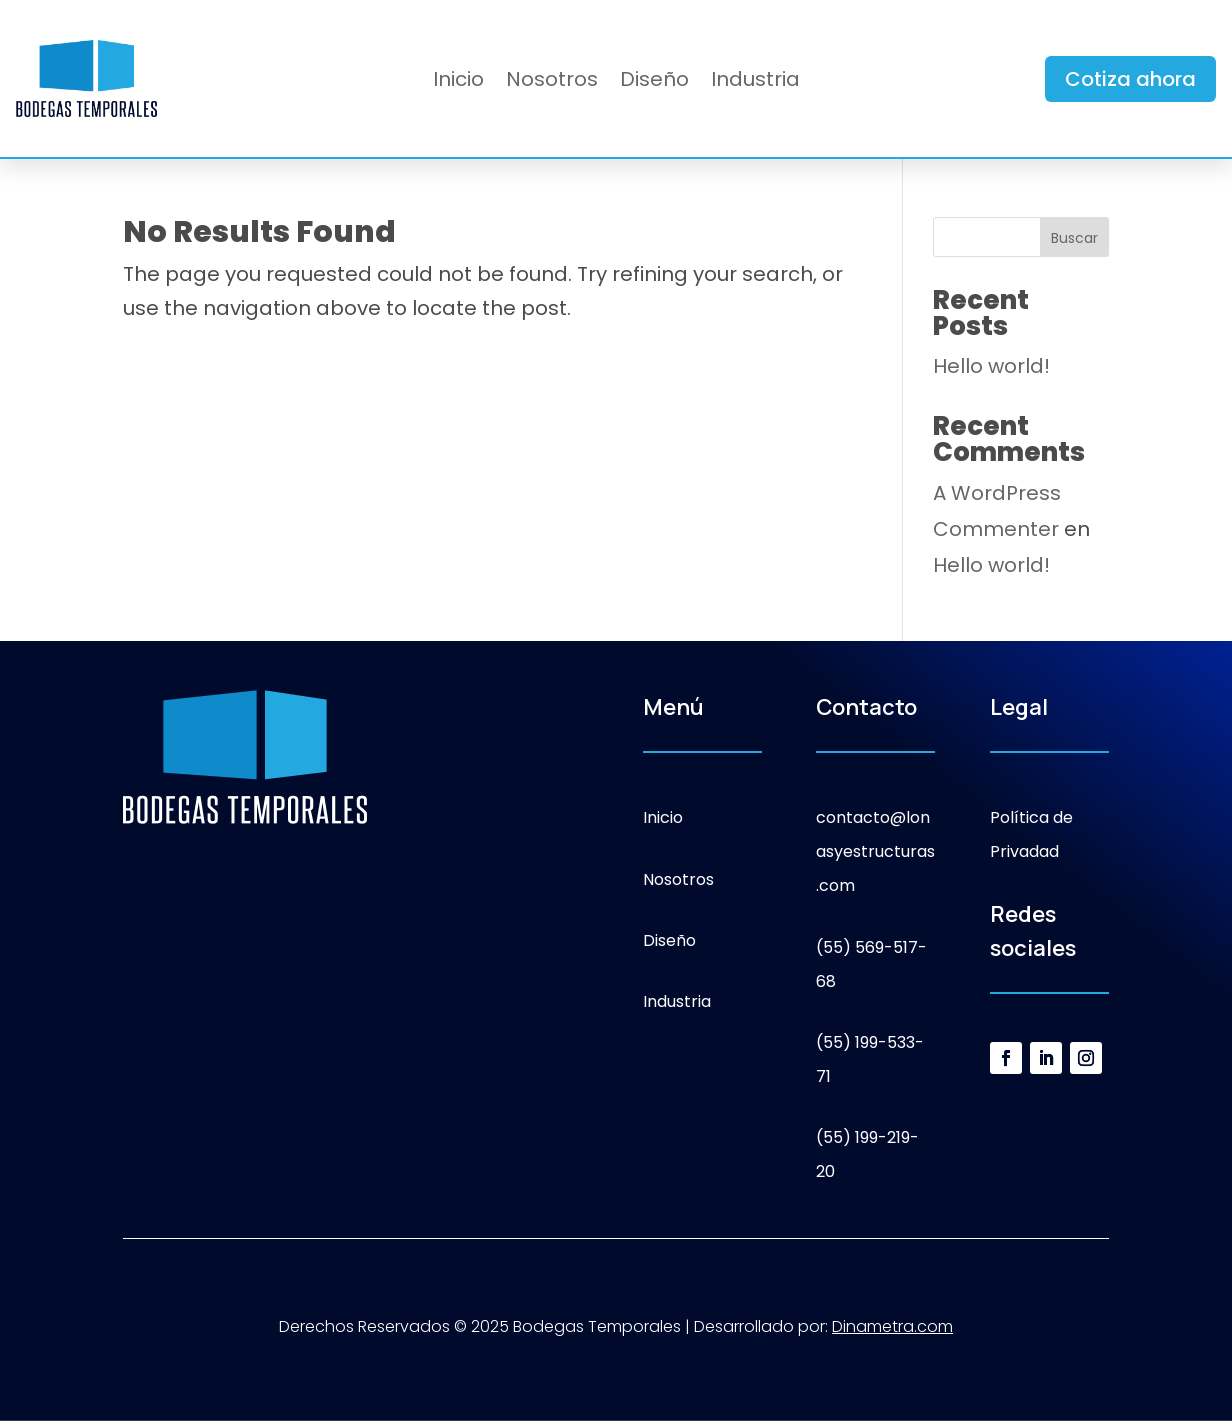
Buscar (1074, 238)
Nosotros (552, 82)
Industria (755, 82)
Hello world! (991, 366)
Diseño (654, 82)
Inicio (458, 82)
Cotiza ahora (1130, 79)
